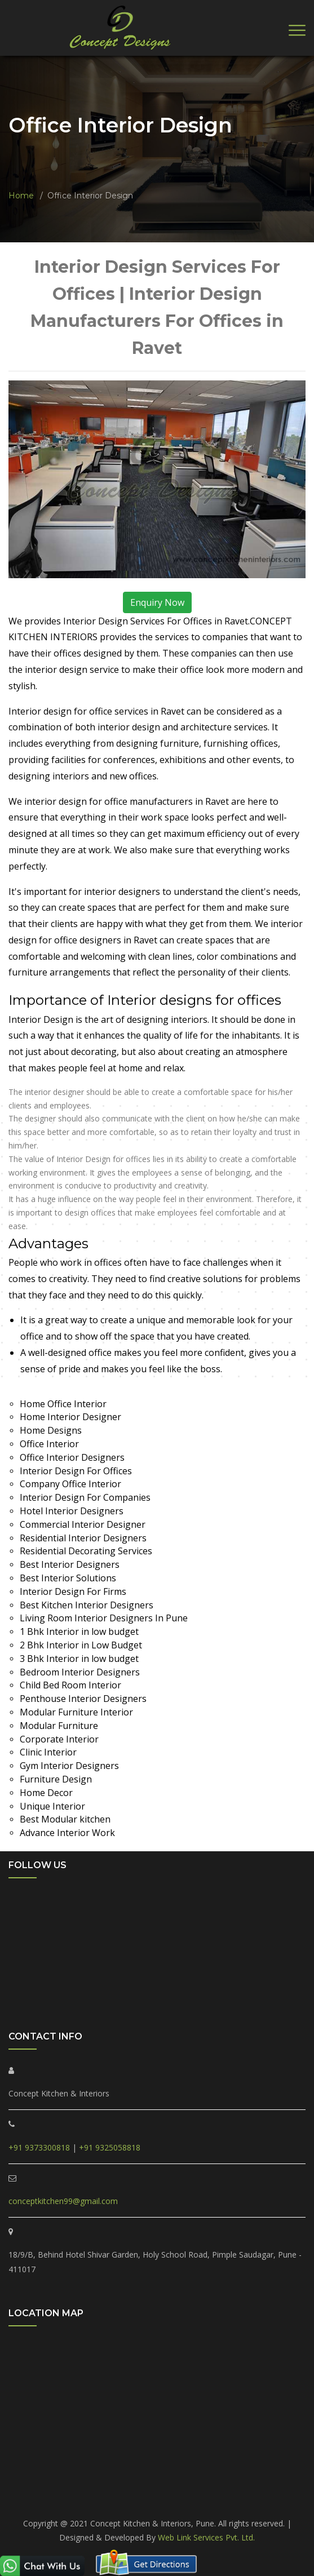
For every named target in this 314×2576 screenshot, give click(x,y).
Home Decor (46, 1792)
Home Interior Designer (70, 1417)
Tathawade (223, 2486)
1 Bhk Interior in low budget (79, 1631)
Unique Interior (52, 1806)
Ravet (139, 2486)
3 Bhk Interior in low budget (79, 1658)
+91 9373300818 (39, 2147)
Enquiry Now (157, 602)
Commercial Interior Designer (82, 1524)
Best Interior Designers (70, 1564)
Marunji (267, 2486)
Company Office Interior (70, 1484)
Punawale (176, 2486)
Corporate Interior (59, 1739)
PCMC (37, 2486)
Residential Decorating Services (86, 1551)
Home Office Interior (63, 1404)
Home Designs (51, 1430)
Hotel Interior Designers (71, 1511)
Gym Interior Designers (69, 1765)
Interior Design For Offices (76, 1471)
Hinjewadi (127, 2500)
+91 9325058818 (109, 2147)
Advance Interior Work (67, 1832)
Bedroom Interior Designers (80, 1672)
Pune (195, 2500)
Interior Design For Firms (73, 1591)
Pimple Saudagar (89, 2486)
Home (21, 195)
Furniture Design (56, 1779)
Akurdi (165, 2500)
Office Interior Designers (72, 1457)
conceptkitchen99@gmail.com (63, 2201)
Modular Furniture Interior (76, 1712)
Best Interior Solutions (68, 1578)
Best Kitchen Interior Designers (86, 1605)
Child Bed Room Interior (70, 1685)
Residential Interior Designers (83, 1538)
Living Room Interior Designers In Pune (104, 1618)
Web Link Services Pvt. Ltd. (206, 2537)
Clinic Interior (48, 1752)
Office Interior (49, 1444)
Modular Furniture (59, 1725)
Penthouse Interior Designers (83, 1698)
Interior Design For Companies (85, 1497)
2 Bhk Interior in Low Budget (81, 1645)
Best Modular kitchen (65, 1819)
